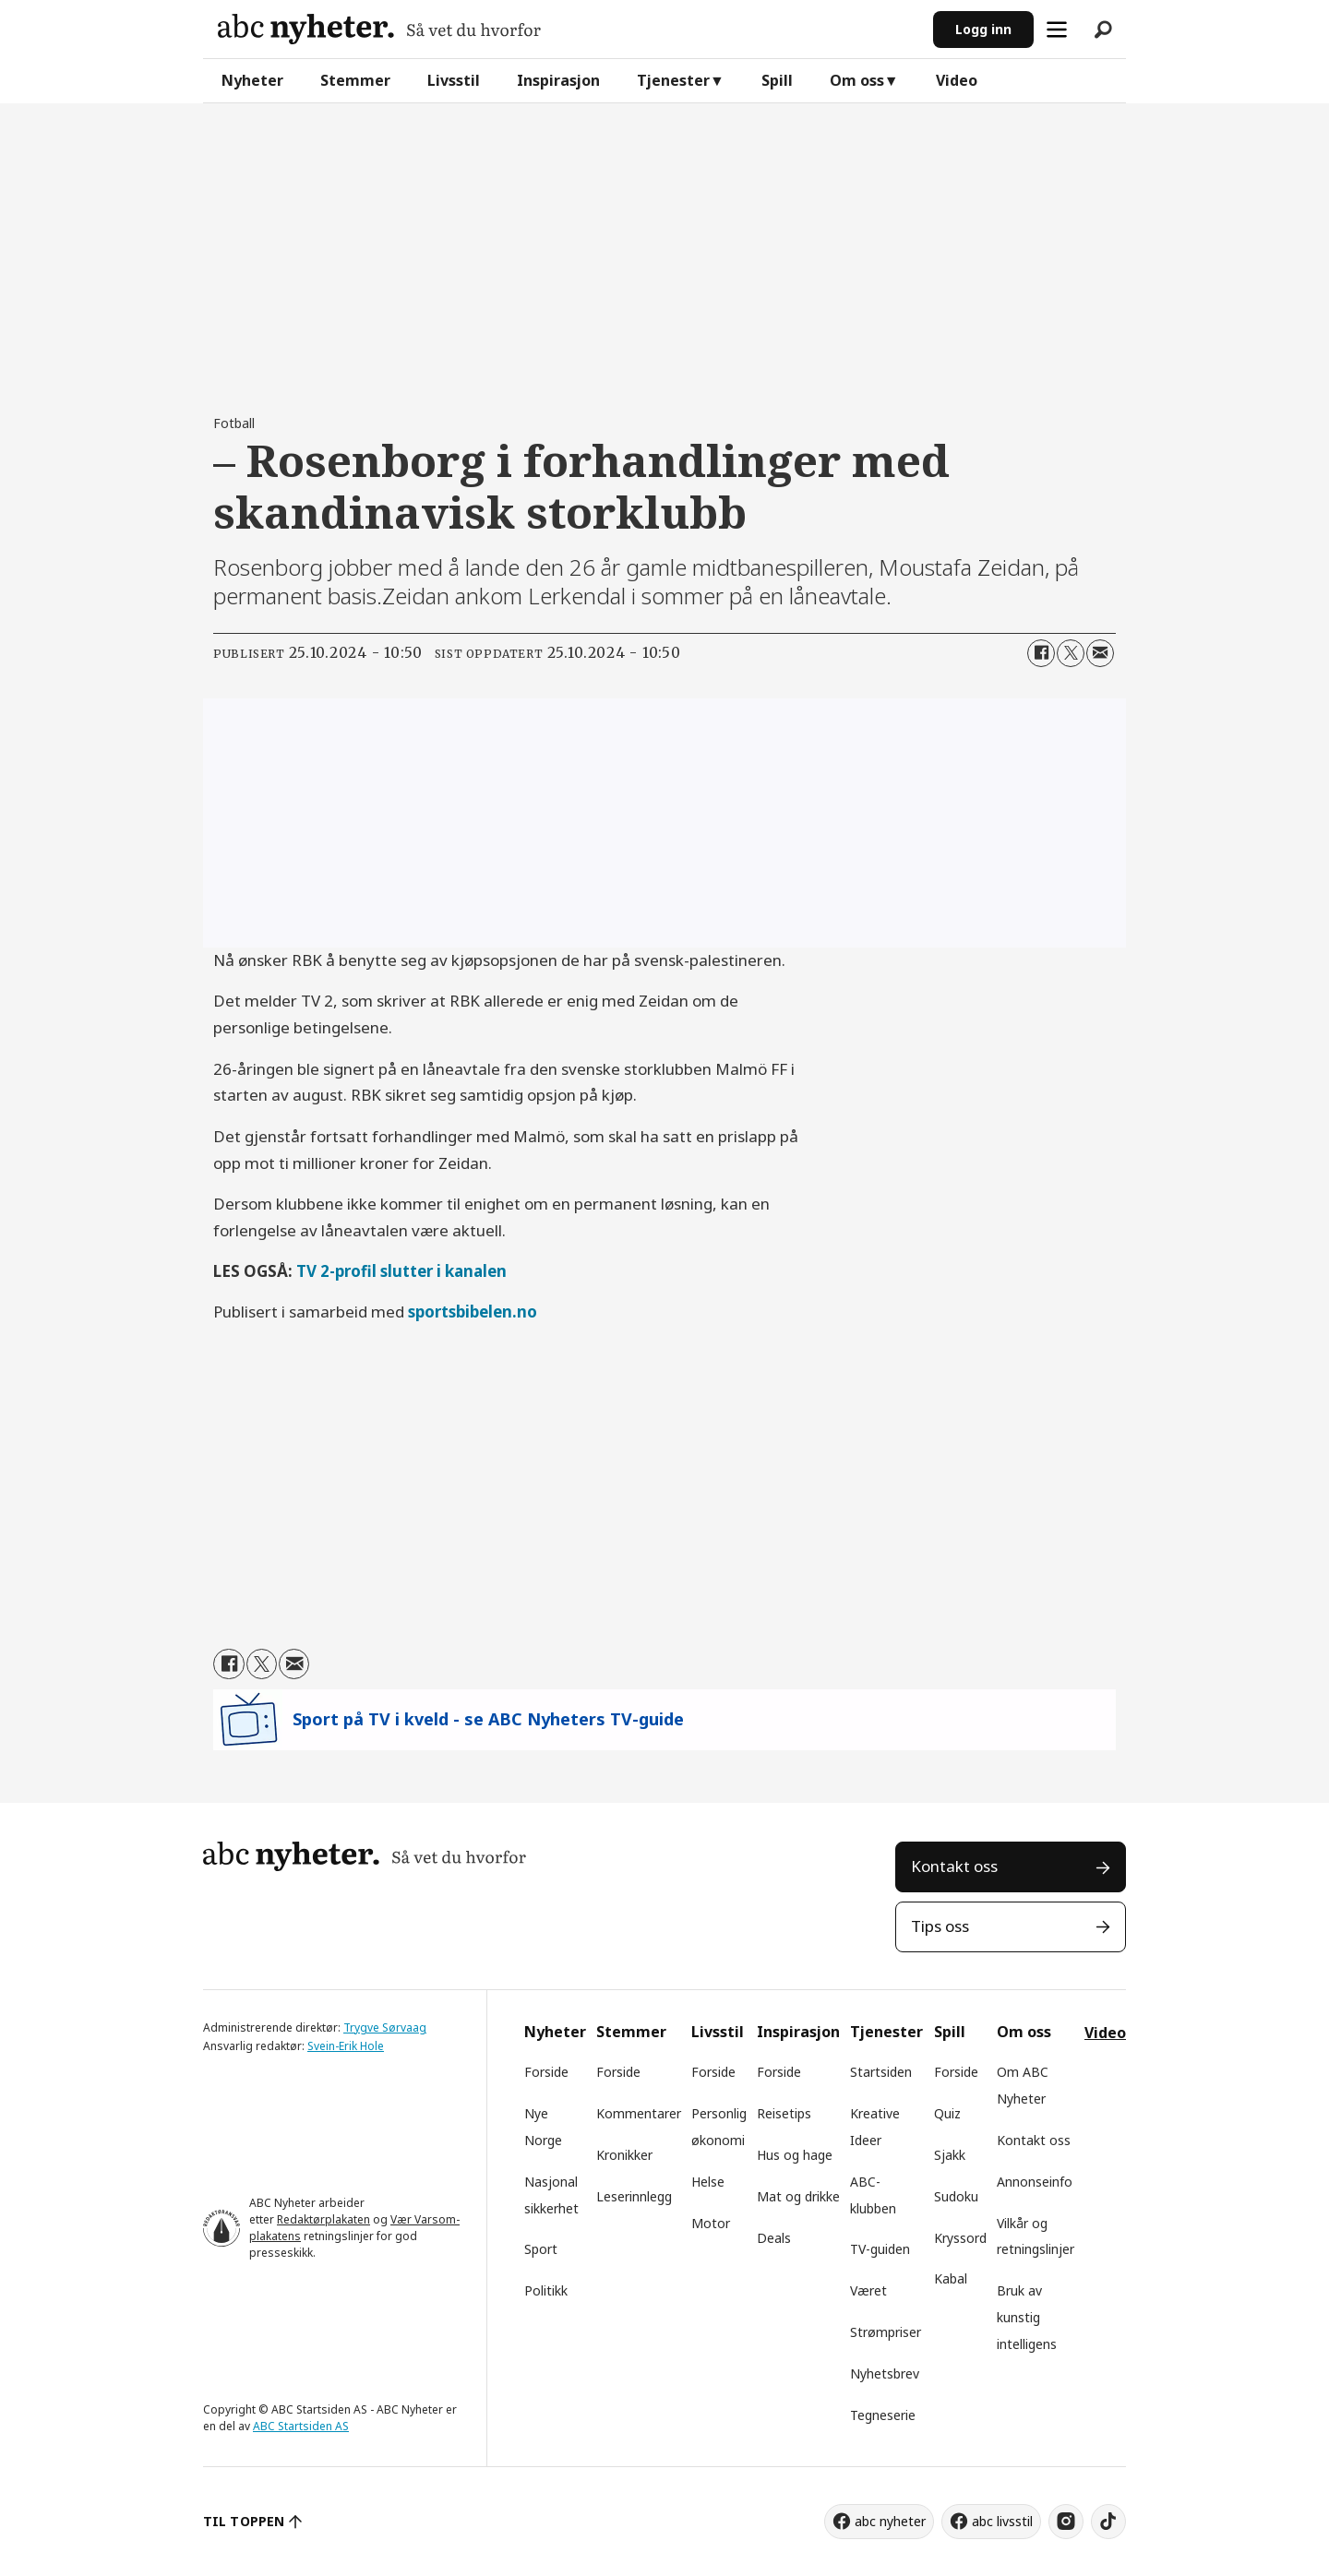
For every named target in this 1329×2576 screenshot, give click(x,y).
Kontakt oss (954, 1866)
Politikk (546, 2290)
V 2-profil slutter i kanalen (406, 1271)
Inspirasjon (558, 80)
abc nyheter (890, 2521)
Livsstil (453, 80)
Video (956, 80)
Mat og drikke (798, 2196)
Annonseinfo (1034, 2181)
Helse (707, 2181)
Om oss (857, 80)
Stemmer (355, 80)
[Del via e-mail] (1100, 653)
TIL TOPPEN (243, 2521)
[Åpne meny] (1056, 30)
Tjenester (673, 80)
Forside (546, 2072)
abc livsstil (1002, 2521)
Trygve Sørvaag (384, 2027)
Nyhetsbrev (884, 2373)
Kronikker (624, 2155)
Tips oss (940, 1926)
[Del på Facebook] (1041, 653)
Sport (540, 2249)
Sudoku (956, 2196)
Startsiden (881, 2072)
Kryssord (960, 2238)
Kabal (950, 2278)
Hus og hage (794, 2155)
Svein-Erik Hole (345, 2046)
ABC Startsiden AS (301, 2426)
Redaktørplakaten (323, 2219)
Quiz (947, 2113)
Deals (774, 2238)
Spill (777, 80)
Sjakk (949, 2155)
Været (868, 2290)
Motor (710, 2223)
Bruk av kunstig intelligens (1027, 2317)
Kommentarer (638, 2113)
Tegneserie (883, 2415)
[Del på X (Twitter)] (1070, 653)
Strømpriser (885, 2332)
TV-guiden (880, 2249)
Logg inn (983, 29)
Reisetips (784, 2113)
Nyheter (252, 80)
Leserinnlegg (634, 2196)
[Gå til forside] (379, 29)
